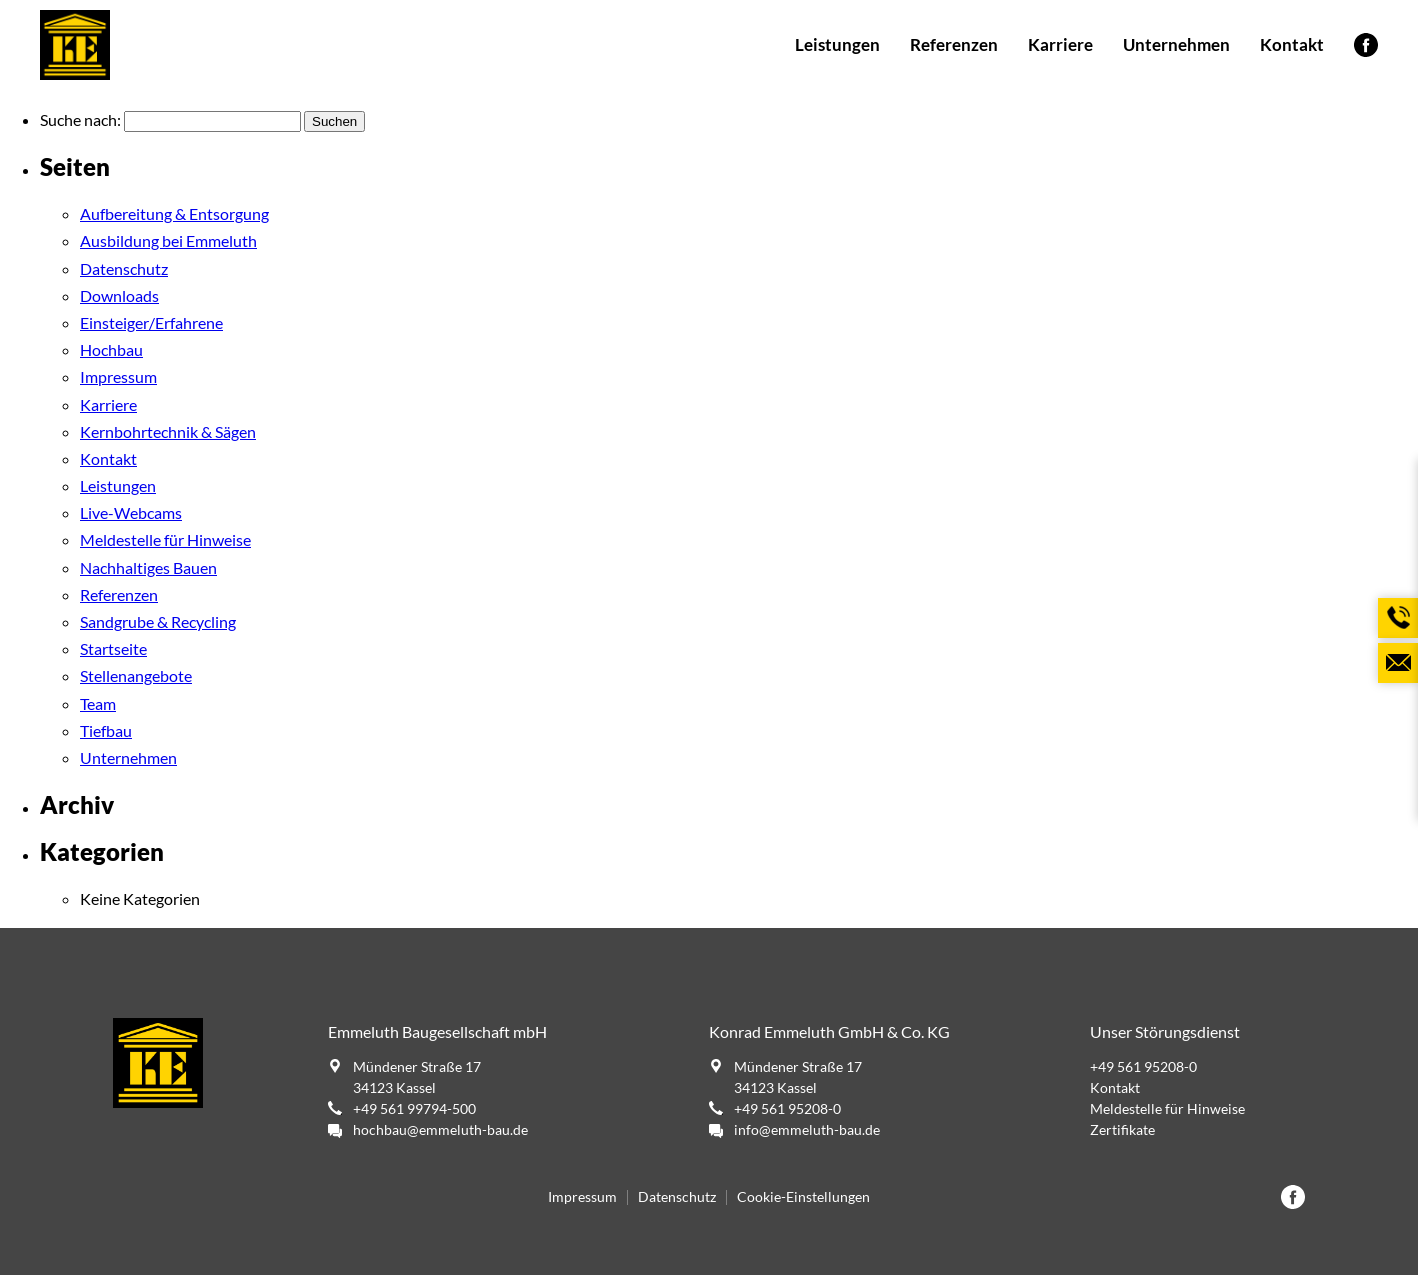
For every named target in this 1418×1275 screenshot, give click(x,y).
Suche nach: (80, 119)
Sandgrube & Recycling (158, 621)
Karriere (1060, 44)
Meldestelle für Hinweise (165, 539)
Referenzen (954, 44)
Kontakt (1292, 44)
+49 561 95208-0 (787, 1108)
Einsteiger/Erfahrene (151, 322)
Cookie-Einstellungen (803, 1197)
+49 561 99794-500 (414, 1108)
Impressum (118, 376)
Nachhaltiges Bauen (148, 567)
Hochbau (111, 349)
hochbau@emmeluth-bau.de (440, 1129)
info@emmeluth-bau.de (807, 1129)
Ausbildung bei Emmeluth (168, 240)
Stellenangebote (136, 675)
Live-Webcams (131, 512)
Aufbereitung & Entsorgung (174, 213)
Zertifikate (1122, 1129)
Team (98, 703)
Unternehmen (1176, 44)
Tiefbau (106, 730)
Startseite (113, 648)
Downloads (119, 295)
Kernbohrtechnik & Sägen (168, 431)
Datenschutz (124, 268)
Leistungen (837, 44)
